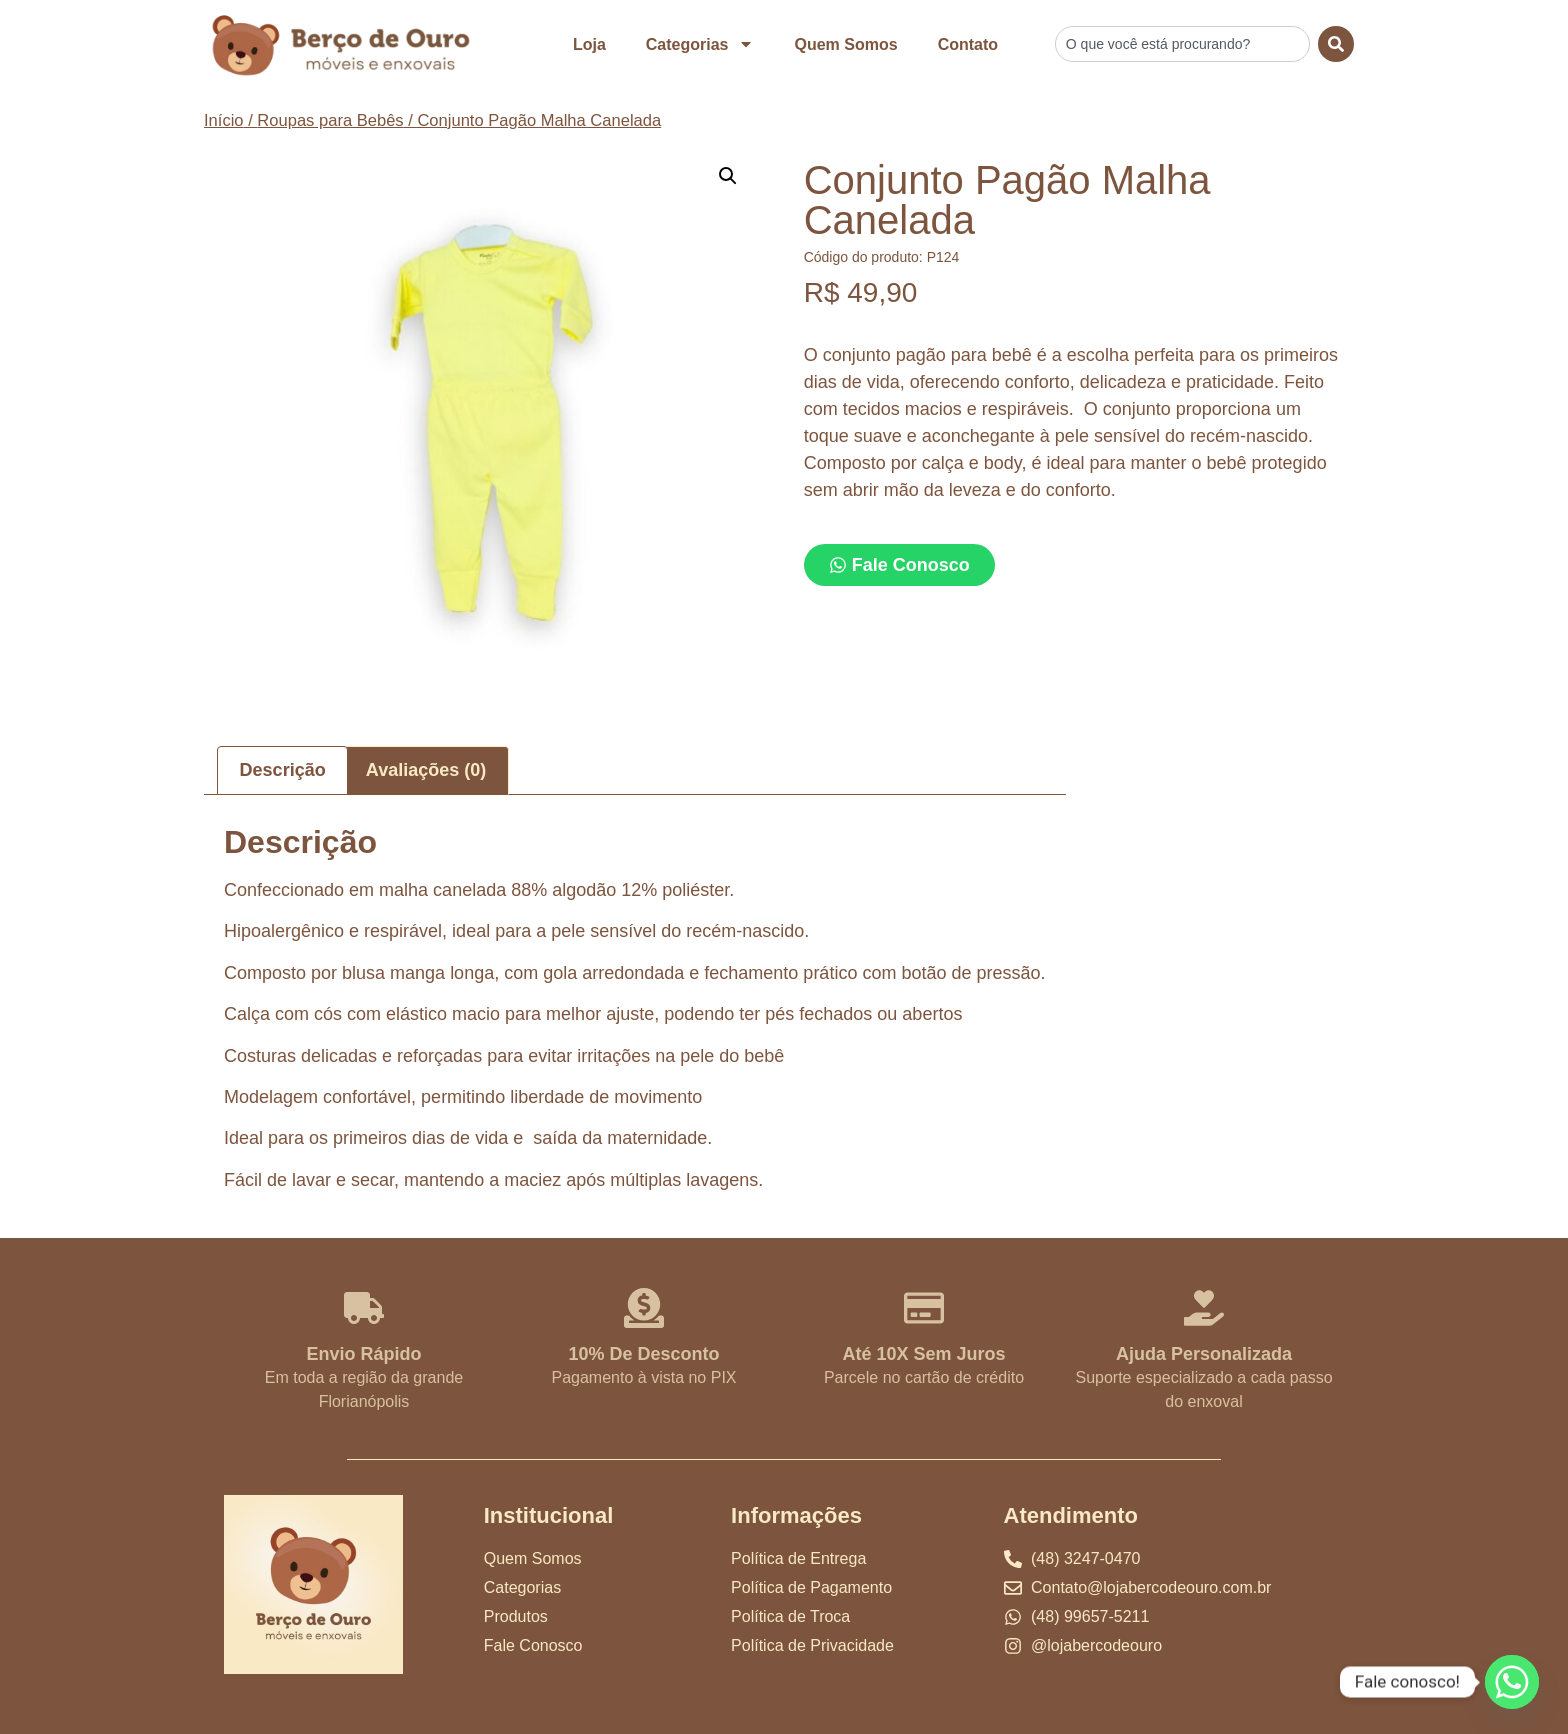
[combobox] (1182, 44)
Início (224, 120)
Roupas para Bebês (330, 120)
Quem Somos (845, 44)
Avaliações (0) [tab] (426, 770)
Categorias (700, 44)
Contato (968, 44)
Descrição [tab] (283, 770)
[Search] (1336, 44)
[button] (728, 176)
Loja (589, 44)
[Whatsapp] (1512, 1682)
